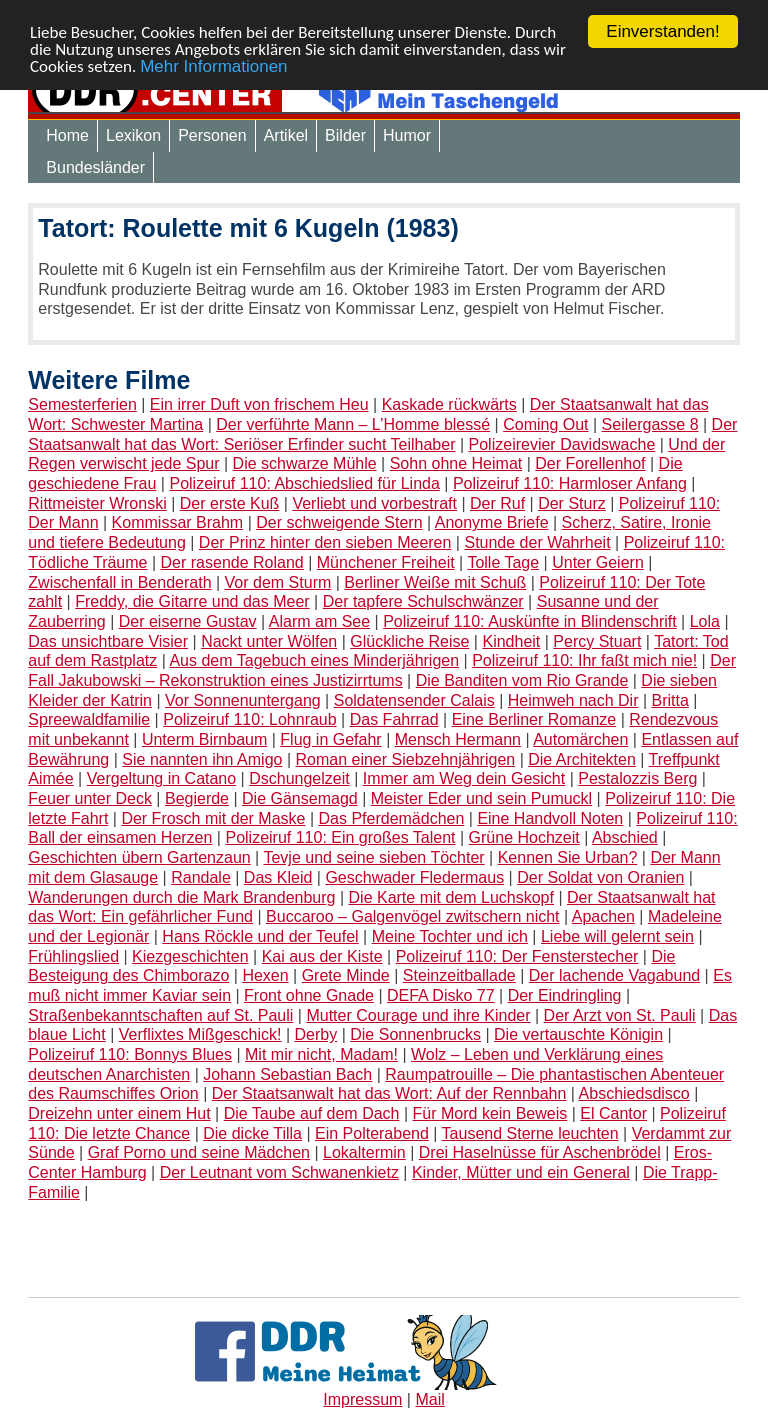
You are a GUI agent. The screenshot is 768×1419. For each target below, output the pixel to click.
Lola (705, 621)
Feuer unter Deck (90, 798)
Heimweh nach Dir (573, 700)
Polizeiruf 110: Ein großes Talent (340, 837)
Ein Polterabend (372, 1133)
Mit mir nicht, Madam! (321, 1054)
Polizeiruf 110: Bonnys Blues (130, 1054)
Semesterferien (82, 404)
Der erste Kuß (230, 503)
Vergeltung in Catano (161, 778)
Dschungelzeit (299, 778)
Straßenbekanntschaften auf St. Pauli (160, 1015)
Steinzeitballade (459, 975)
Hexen (265, 975)
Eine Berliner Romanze (534, 719)
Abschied (625, 837)
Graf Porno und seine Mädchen (199, 1152)
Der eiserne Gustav (188, 621)
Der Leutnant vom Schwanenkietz (279, 1172)
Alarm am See (319, 621)
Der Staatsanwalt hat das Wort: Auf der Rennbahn (389, 1093)
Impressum (362, 1399)
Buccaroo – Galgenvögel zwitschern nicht (413, 916)
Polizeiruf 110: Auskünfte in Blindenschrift (530, 621)
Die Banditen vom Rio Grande (522, 680)
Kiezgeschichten (190, 956)
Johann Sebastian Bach (287, 1074)
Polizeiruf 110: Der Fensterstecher (517, 956)
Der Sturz (572, 503)
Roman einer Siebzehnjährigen (405, 759)
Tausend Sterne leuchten (530, 1133)
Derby (316, 1034)
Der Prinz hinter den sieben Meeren (325, 542)
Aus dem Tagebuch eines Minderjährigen (314, 660)
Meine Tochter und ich (450, 936)
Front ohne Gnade (309, 995)
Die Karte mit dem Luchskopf (451, 897)
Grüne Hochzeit (524, 837)
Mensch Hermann (458, 739)
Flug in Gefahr (330, 739)
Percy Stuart (597, 641)
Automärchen (580, 739)
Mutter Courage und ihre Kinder (418, 1015)
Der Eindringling (565, 995)
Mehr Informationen (213, 66)
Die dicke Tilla (252, 1133)
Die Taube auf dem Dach (312, 1113)
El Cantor (613, 1113)
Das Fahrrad (394, 719)
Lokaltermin (364, 1152)
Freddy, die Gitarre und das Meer (192, 601)
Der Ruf (497, 503)
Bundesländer (95, 167)
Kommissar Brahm (178, 522)
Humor (407, 135)
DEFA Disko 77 (441, 995)
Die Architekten (582, 759)
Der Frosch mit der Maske (213, 818)
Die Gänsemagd (300, 798)
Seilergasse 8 (650, 424)
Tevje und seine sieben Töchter (373, 857)
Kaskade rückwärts (449, 404)
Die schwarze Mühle (305, 463)
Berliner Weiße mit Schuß (435, 582)
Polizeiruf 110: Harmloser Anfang (570, 483)
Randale (201, 877)
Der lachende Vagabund (614, 975)
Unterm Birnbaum (204, 739)
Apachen (603, 916)
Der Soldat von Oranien (600, 877)
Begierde (197, 798)
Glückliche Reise (409, 641)
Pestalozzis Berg (637, 778)
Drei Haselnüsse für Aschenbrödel (540, 1152)
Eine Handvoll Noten (550, 818)
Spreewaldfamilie (89, 719)
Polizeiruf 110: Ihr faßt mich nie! (584, 660)
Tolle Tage (503, 562)
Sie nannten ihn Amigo (202, 759)
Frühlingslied (73, 956)
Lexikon (133, 135)
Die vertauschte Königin (578, 1034)
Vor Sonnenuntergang (243, 700)
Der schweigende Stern (339, 522)
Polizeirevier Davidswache (562, 444)
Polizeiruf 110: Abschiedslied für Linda (304, 483)
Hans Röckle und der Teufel (260, 936)
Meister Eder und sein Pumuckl (481, 798)
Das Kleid (278, 877)
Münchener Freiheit (386, 562)
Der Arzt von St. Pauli (620, 1015)
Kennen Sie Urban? (568, 857)
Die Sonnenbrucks (415, 1034)
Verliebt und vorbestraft (374, 503)
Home (67, 135)
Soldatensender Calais (414, 700)
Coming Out (545, 424)
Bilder (345, 135)
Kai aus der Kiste (322, 956)
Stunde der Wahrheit (537, 542)
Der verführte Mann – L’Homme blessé (353, 424)
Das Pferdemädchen (391, 818)
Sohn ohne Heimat (456, 463)
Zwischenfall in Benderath (119, 582)
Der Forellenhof (590, 463)
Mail (429, 1399)
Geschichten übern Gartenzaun (139, 857)
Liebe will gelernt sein (617, 936)
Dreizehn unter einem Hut (119, 1113)
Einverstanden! (662, 31)
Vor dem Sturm (278, 582)
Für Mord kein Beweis (490, 1113)
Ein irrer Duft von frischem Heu (259, 404)
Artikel (286, 135)
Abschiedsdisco (634, 1093)
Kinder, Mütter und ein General (521, 1172)
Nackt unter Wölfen (269, 641)
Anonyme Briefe (492, 522)
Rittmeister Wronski (97, 503)
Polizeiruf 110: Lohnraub (249, 719)
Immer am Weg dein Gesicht (464, 778)
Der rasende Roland (232, 562)
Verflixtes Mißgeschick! (200, 1034)
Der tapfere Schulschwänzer (423, 601)
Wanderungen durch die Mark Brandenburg (181, 897)
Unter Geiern (598, 562)
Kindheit (511, 641)
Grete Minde (346, 975)
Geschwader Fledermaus (414, 877)
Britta (670, 700)
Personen (212, 135)
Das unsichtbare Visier (108, 641)
